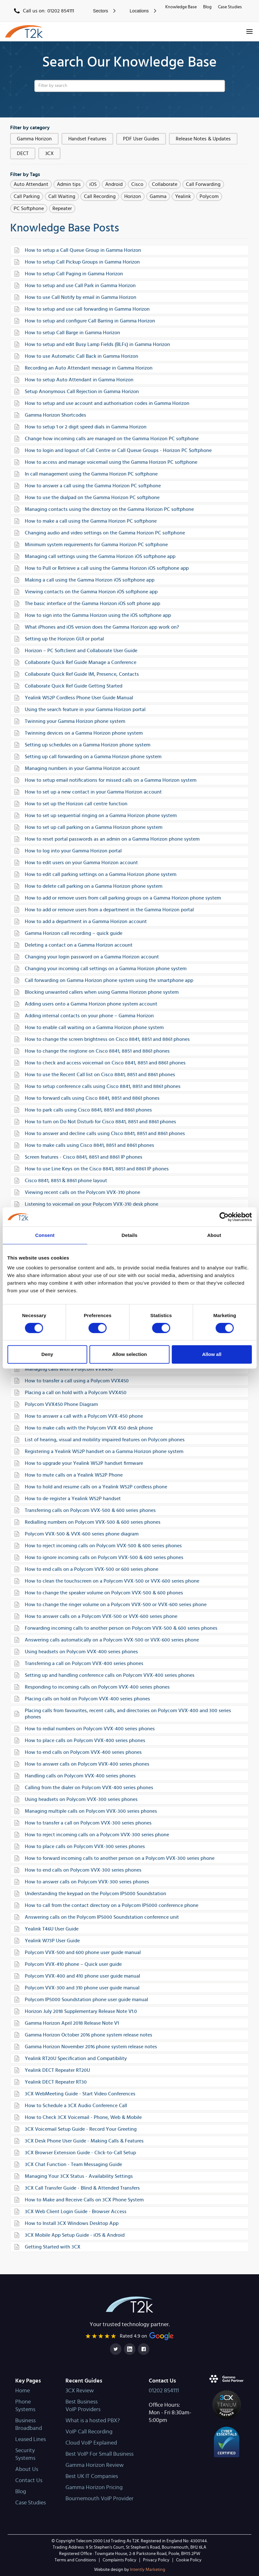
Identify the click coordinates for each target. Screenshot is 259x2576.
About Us (26, 2469)
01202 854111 (164, 2391)
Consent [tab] (45, 1235)
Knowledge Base (181, 7)
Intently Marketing (129, 2569)
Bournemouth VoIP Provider (99, 2499)
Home (22, 2391)
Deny (47, 1354)
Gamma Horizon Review (94, 2465)
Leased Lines (30, 2439)
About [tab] (214, 1235)
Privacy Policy (156, 2560)
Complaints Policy (119, 2560)
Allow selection (129, 1354)
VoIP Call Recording (88, 2432)
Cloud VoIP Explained (91, 2443)
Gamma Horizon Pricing (94, 2487)
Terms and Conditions (75, 2560)
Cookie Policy (188, 2560)
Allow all (212, 1354)
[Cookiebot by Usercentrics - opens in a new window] (224, 1217)
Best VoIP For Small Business (99, 2454)
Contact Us (28, 2480)
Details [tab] (130, 1235)
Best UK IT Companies (91, 2476)
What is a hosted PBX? (92, 2421)
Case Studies (230, 7)
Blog (207, 7)
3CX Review (79, 2391)
